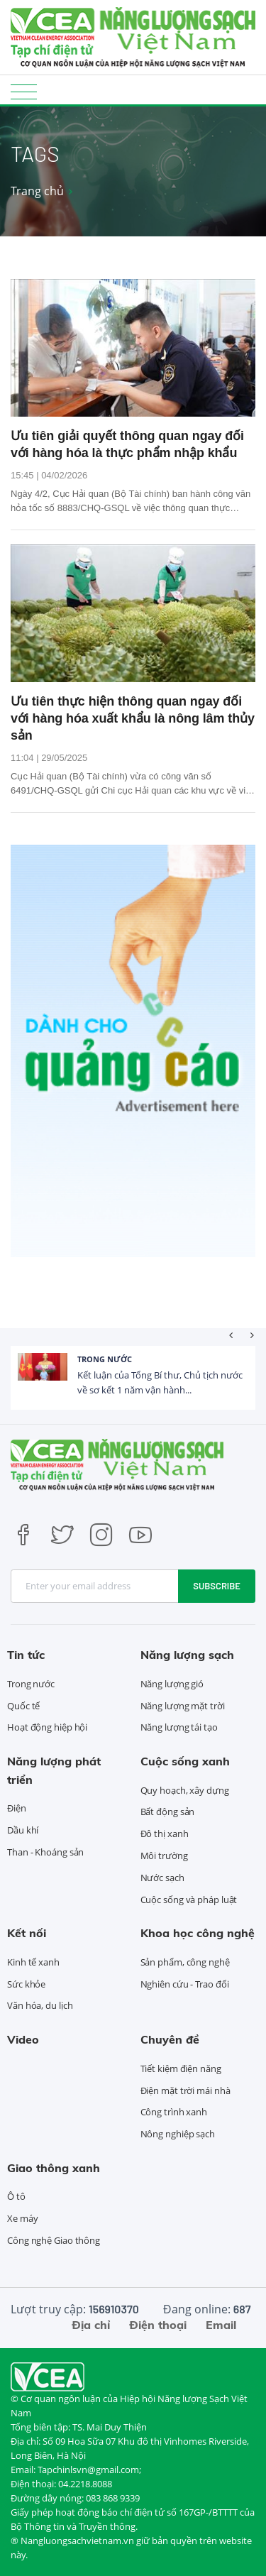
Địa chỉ (91, 2325)
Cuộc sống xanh (185, 1761)
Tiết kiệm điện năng (180, 2068)
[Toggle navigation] (24, 91)
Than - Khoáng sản (45, 1852)
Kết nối (26, 1933)
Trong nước (104, 1359)
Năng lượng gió (172, 1683)
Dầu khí (22, 1830)
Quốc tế (23, 1705)
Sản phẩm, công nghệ (185, 1962)
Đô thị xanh (164, 1833)
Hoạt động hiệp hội (47, 1727)
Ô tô (16, 2196)
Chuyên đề (169, 2039)
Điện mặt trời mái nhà (185, 2090)
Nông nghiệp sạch (177, 2133)
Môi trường (164, 1855)
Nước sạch (162, 1877)
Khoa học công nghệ (197, 1933)
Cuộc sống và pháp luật (189, 1899)
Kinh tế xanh (33, 1962)
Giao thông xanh (53, 2168)
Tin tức (26, 1655)
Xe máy (22, 2218)
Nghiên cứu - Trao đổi (184, 1984)
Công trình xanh (174, 2111)
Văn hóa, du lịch (39, 2005)
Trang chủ (37, 191)
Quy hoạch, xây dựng (184, 1790)
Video (23, 2039)
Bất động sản (167, 1811)
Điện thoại (158, 2325)
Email (221, 2325)
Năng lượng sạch (187, 1655)
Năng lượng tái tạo (179, 1727)
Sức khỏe (26, 1984)
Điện (16, 1808)
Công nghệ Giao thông (53, 2240)
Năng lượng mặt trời (182, 1705)
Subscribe (216, 1585)
